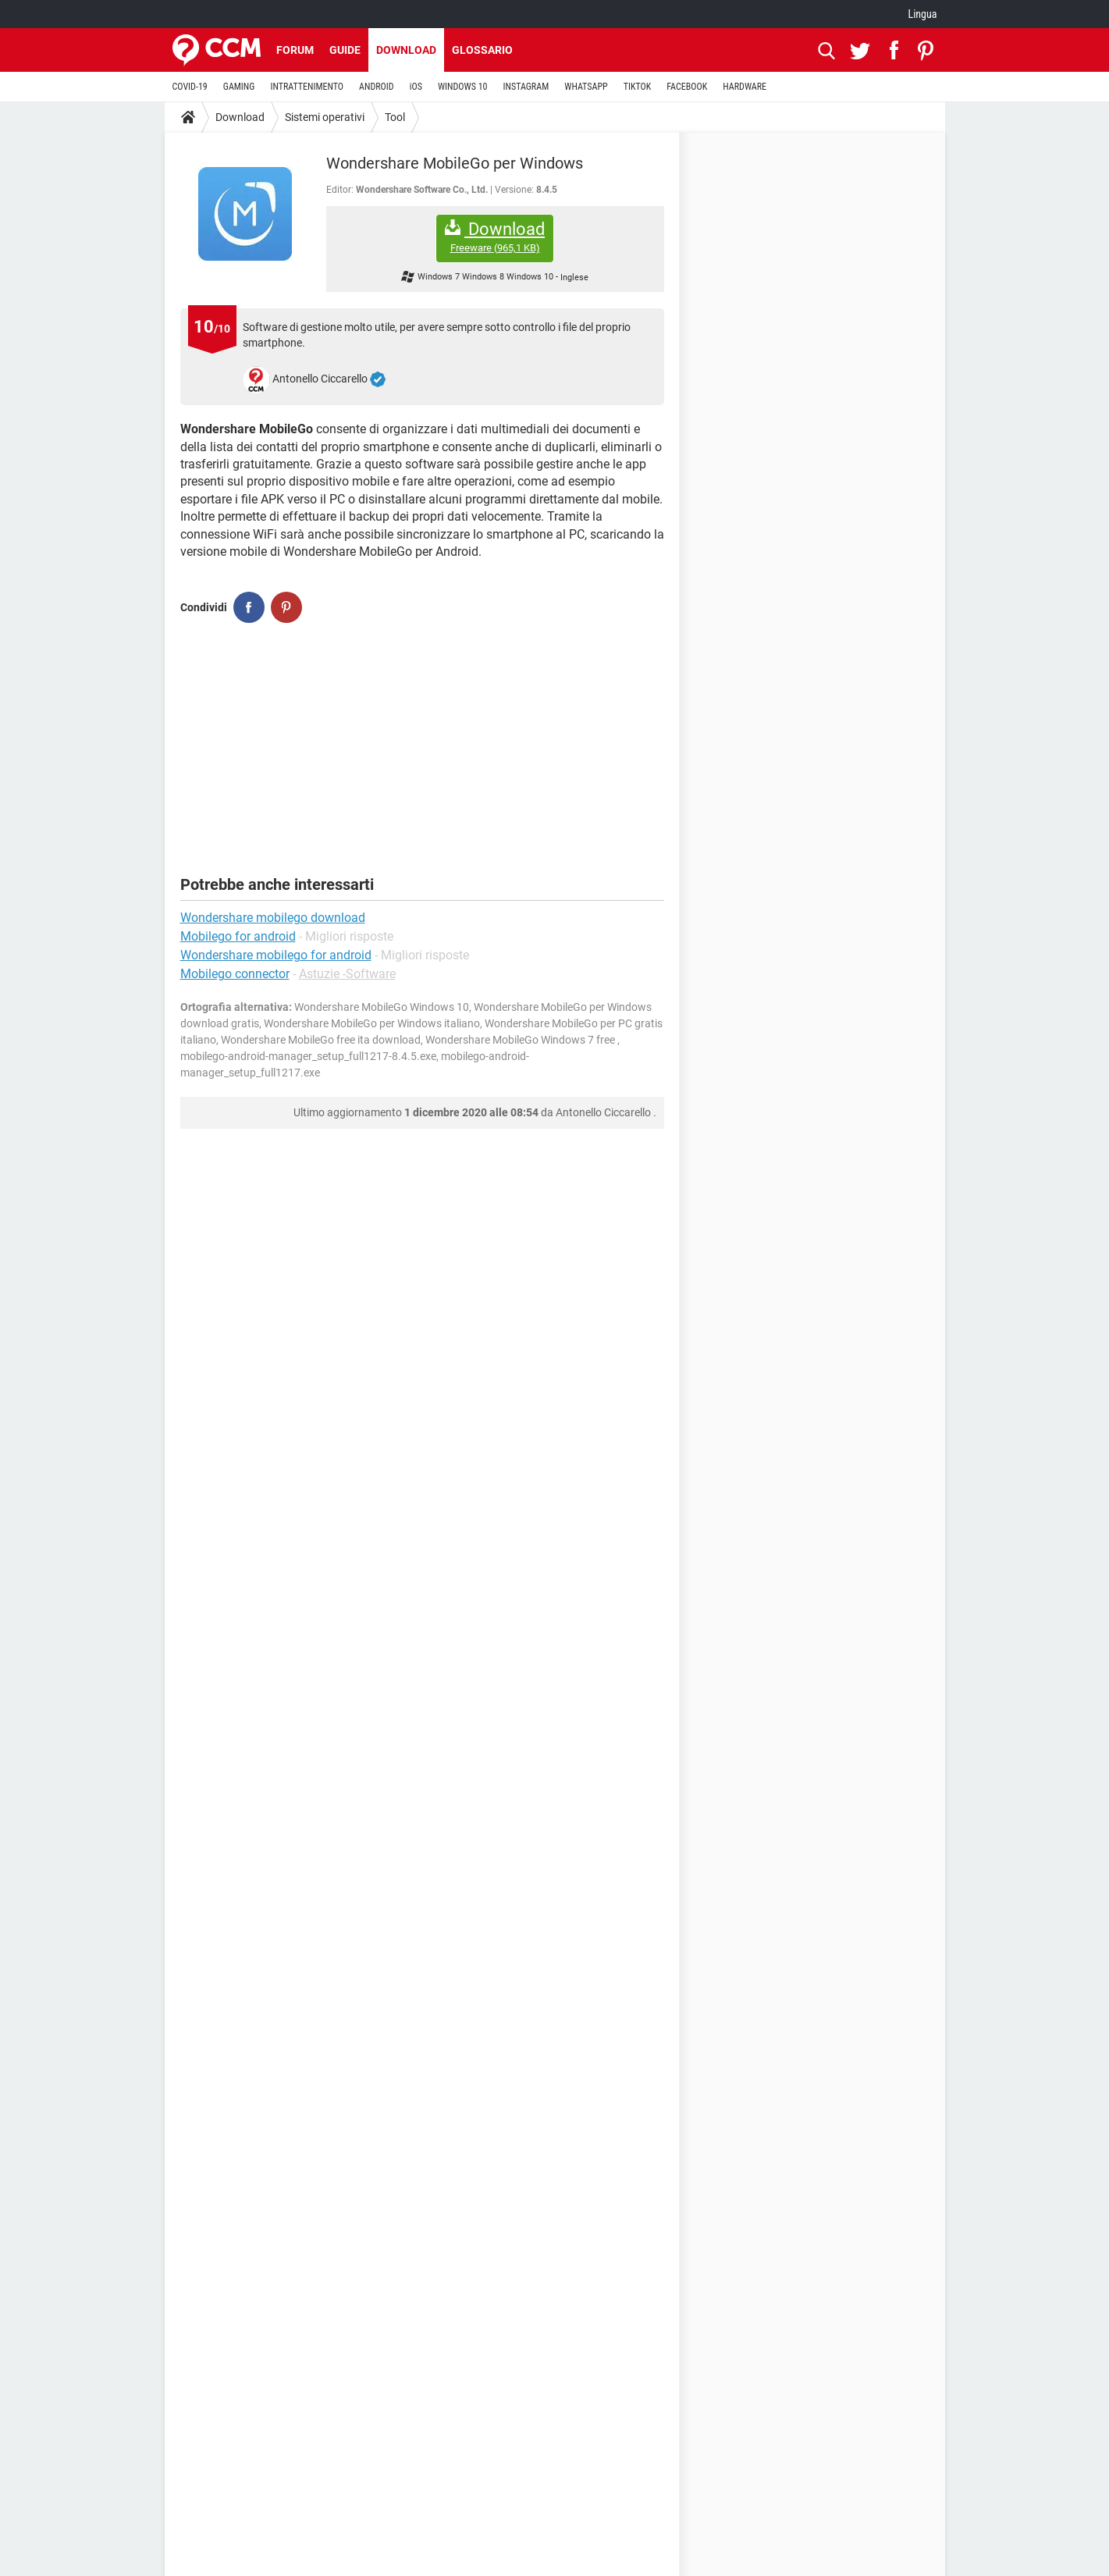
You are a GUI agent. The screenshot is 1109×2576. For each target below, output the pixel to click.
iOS (416, 86)
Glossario (482, 50)
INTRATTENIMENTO (306, 86)
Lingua (922, 14)
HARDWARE (744, 86)
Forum (295, 50)
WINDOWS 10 (463, 86)
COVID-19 (190, 86)
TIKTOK (638, 86)
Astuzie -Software (347, 973)
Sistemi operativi (324, 117)
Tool (395, 117)
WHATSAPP (585, 86)
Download (406, 50)
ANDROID (376, 86)
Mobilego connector (235, 973)
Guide (345, 50)
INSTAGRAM (526, 86)
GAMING (239, 86)
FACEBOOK (686, 86)
